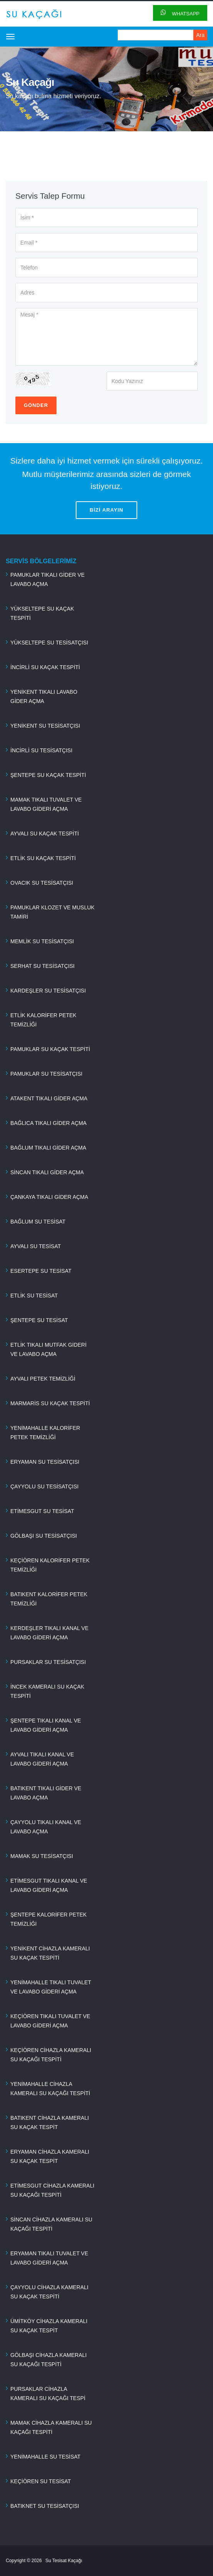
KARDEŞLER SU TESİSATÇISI (48, 991)
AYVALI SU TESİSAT (35, 1246)
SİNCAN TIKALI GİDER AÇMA (47, 1172)
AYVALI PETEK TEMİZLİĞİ (42, 1379)
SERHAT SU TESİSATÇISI (42, 966)
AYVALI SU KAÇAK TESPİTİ (44, 833)
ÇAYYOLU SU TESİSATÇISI (44, 1486)
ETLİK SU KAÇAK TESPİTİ (43, 858)
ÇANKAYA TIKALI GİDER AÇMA (49, 1197)
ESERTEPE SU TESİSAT (41, 1271)
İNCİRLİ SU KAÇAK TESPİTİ (45, 667)
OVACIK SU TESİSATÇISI (41, 883)
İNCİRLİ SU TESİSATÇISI (41, 750)
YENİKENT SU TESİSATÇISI (45, 726)
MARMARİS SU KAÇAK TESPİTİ (50, 1403)
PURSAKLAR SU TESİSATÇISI (48, 1662)
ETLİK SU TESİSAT (34, 1295)
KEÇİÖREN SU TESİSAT (40, 2481)
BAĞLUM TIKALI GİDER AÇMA (48, 1148)
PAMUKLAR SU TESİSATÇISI (46, 1074)
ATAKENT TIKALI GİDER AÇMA (48, 1098)
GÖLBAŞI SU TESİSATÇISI (43, 1536)
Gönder (36, 405)
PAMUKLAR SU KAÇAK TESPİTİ (50, 1049)
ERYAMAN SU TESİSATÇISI (44, 1462)
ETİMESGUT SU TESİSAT (42, 1511)
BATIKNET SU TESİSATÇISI (44, 2506)
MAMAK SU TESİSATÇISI (41, 1856)
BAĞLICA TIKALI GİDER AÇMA (48, 1123)
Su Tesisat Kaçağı (63, 2560)
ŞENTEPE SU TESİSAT (39, 1320)
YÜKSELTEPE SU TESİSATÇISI (49, 642)
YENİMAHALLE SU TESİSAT (45, 2457)
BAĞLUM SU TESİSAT (37, 1222)
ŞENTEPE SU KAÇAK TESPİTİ (48, 775)
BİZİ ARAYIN (106, 510)
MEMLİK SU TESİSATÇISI (42, 941)
